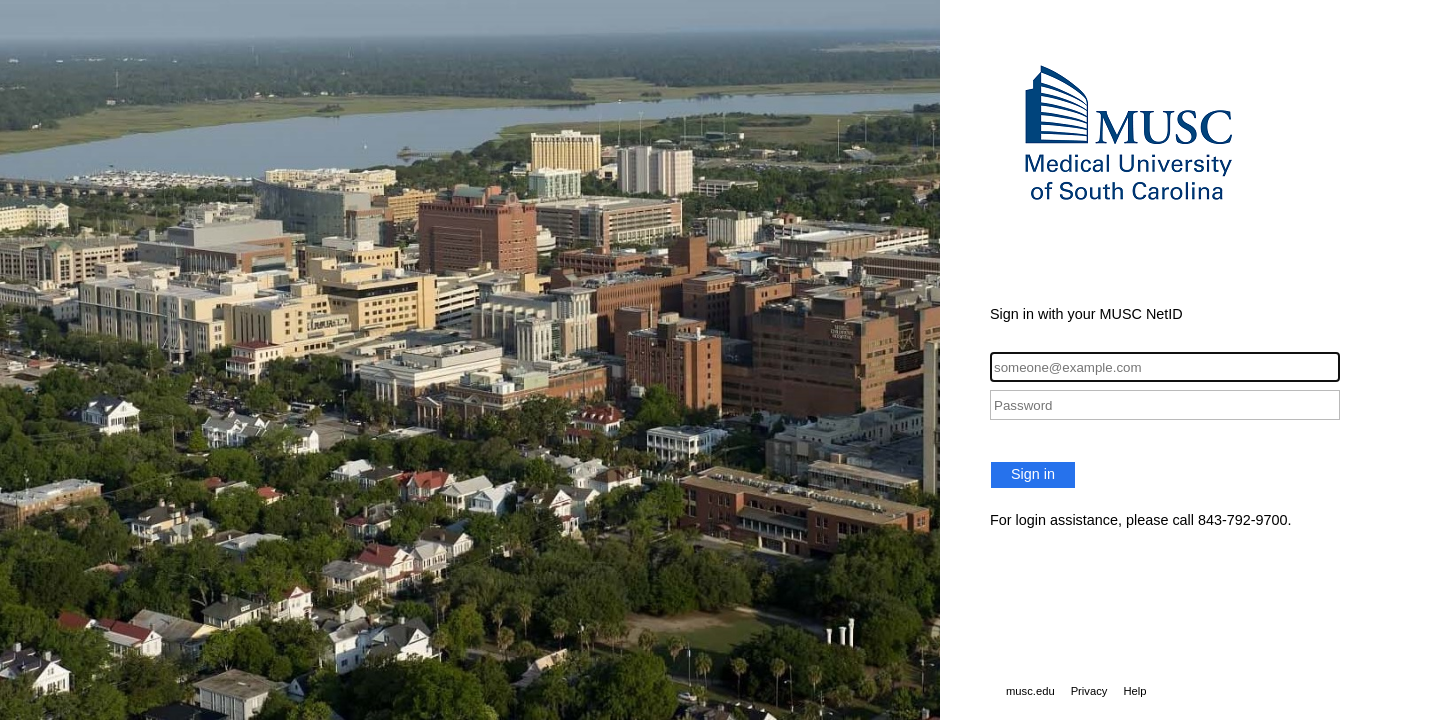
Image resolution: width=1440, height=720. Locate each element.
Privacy (1089, 691)
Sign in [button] (1033, 474)
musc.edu (1030, 691)
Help (1134, 691)
